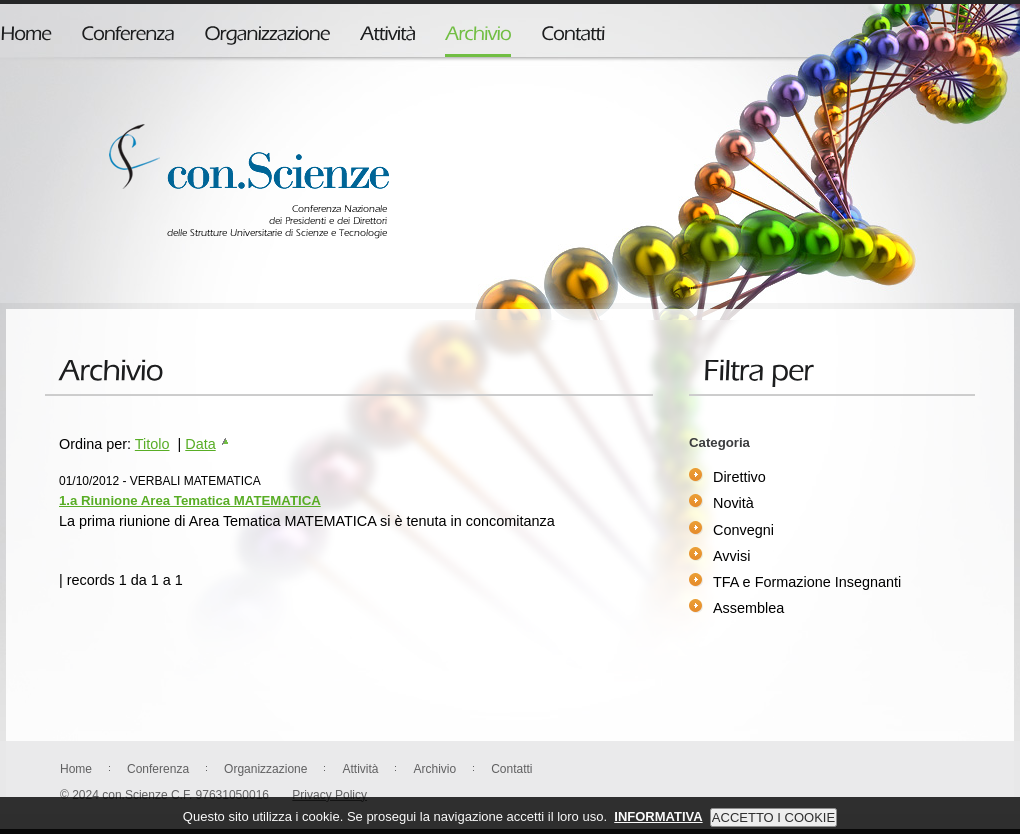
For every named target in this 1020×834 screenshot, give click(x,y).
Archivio (434, 769)
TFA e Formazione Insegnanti (807, 582)
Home (76, 769)
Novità (733, 503)
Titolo (152, 444)
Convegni (743, 530)
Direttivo (739, 477)
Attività (360, 769)
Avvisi (731, 556)
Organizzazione (265, 769)
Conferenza (158, 769)
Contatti (511, 769)
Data (207, 444)
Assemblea (748, 608)
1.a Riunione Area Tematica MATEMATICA (190, 500)
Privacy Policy (329, 795)
